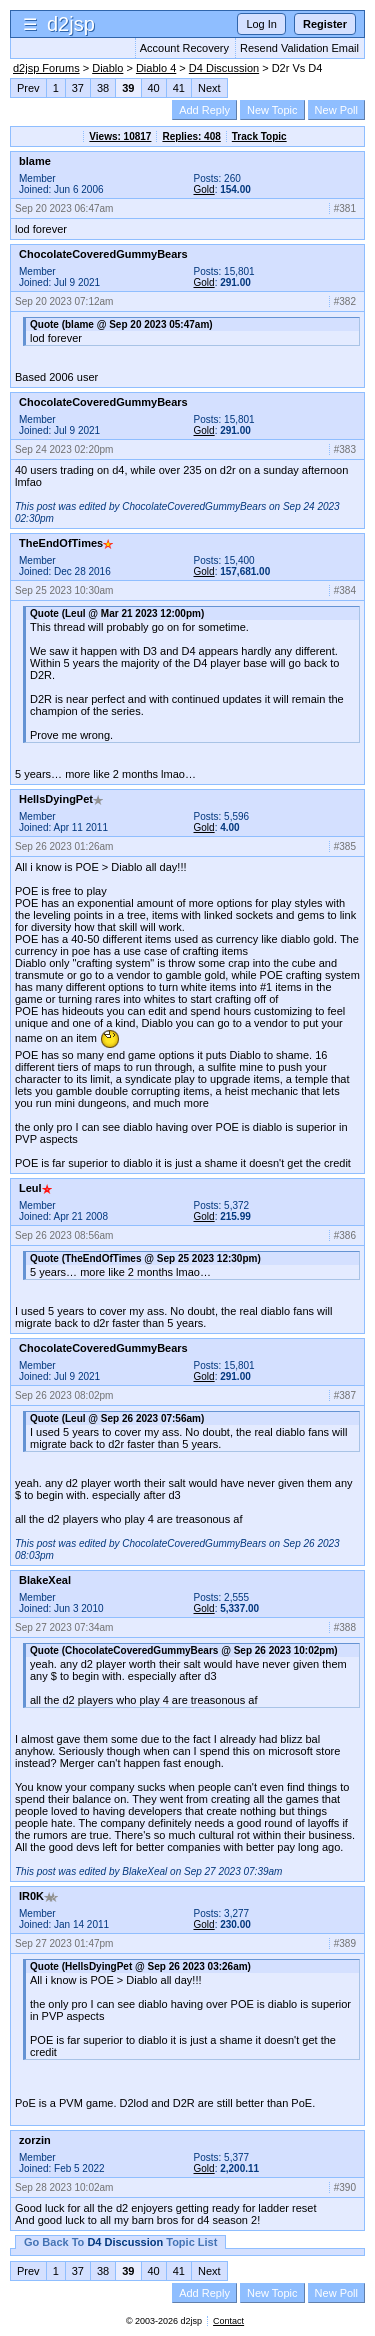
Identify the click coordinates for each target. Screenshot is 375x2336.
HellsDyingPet (61, 799)
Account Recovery (184, 48)
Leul (35, 1188)
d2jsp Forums (46, 68)
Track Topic (259, 136)
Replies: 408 (191, 136)
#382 (345, 301)
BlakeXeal (45, 1580)
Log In (261, 24)
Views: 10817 (120, 136)
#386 (345, 1235)
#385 (345, 846)
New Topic (272, 110)
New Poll (336, 110)
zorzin (35, 2140)
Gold (204, 189)
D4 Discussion (224, 68)
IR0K (38, 1896)
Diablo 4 (156, 68)
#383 (345, 449)
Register (325, 24)
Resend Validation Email (299, 48)
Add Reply (204, 110)
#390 (345, 2187)
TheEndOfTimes (66, 543)
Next (209, 88)
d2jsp (71, 24)
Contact (228, 2321)
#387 (345, 1395)
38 (103, 88)
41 (179, 88)
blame (35, 161)
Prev (28, 88)
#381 (345, 208)
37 (78, 88)
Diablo (107, 68)
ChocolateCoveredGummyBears (103, 254)
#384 (345, 590)
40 (154, 88)
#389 (345, 1943)
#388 (345, 1627)
